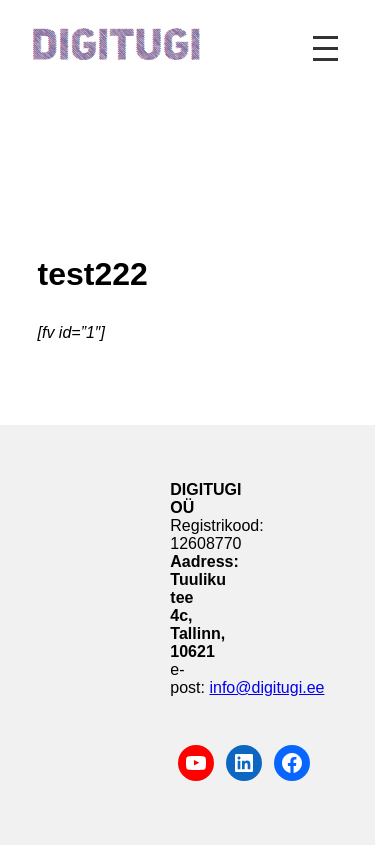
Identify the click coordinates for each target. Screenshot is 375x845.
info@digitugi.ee (266, 687)
